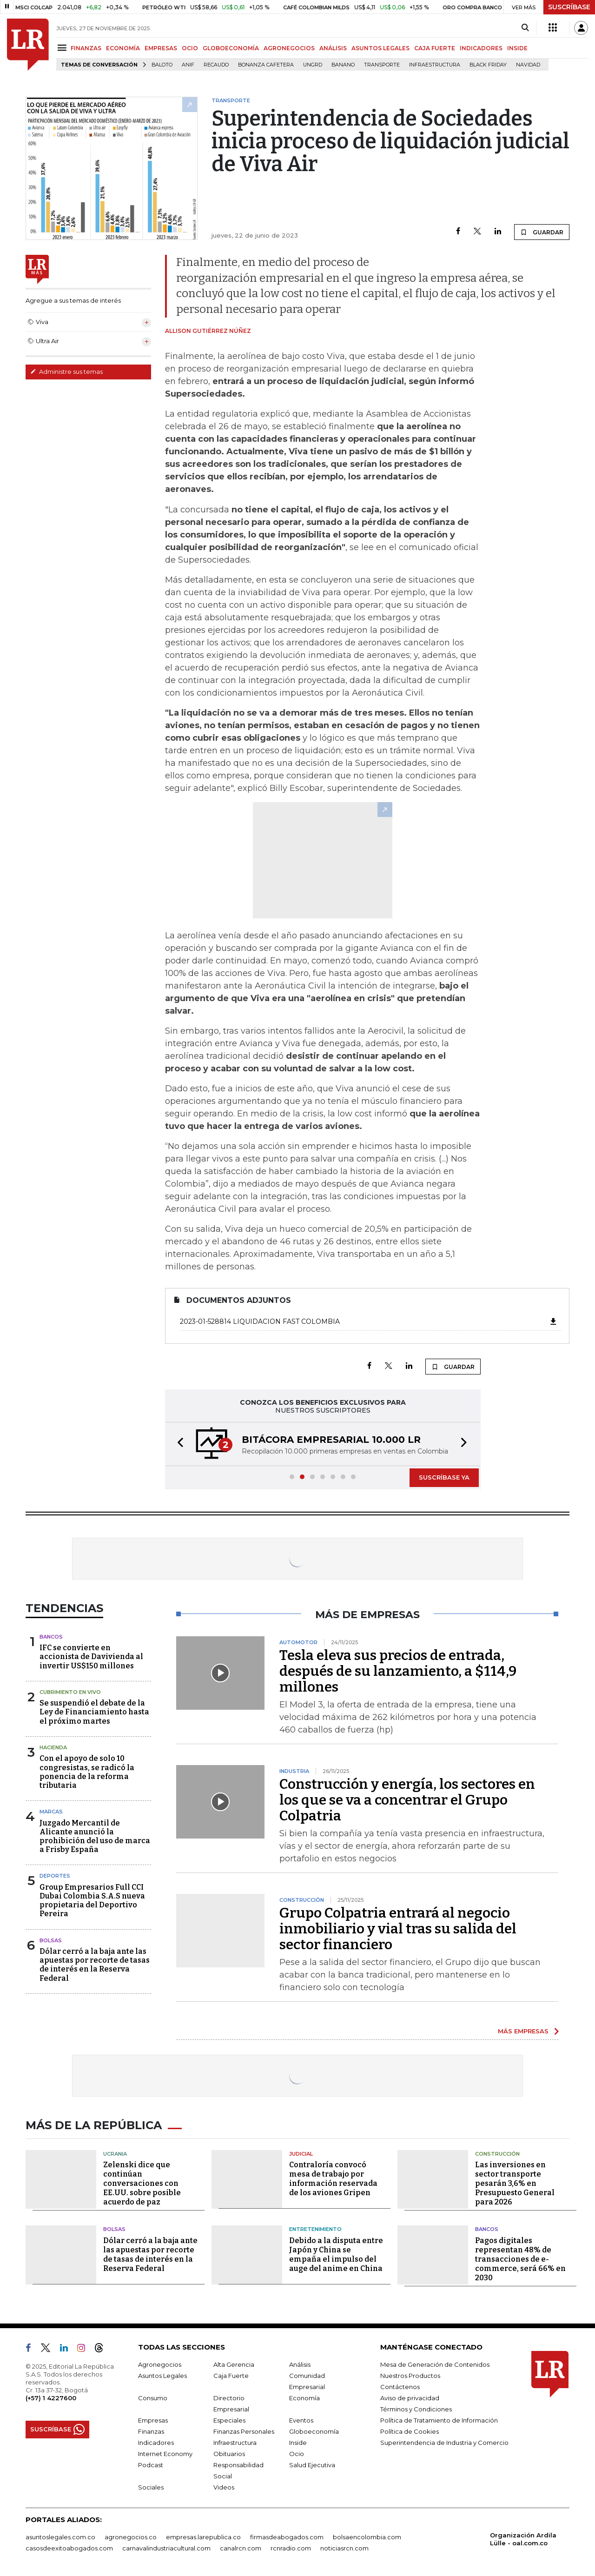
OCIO (190, 48)
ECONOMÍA (123, 48)
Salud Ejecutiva (312, 2465)
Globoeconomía (314, 2431)
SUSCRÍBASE (569, 7)
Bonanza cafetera (266, 65)
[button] (177, 1444)
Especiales (229, 2420)
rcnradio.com (291, 2548)
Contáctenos (400, 2386)
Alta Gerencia (233, 2364)
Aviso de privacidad (409, 2398)
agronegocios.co (131, 2537)
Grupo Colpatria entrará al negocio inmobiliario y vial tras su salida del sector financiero (397, 1929)
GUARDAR (541, 232)
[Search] (525, 28)
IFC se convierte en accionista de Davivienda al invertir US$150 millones (91, 1656)
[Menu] (63, 47)
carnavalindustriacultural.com (166, 2548)
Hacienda (53, 1747)
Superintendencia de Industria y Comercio (444, 2442)
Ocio (296, 2453)
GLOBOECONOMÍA (231, 48)
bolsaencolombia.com (367, 2537)
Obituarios (229, 2453)
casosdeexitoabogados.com (69, 2548)
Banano (343, 65)
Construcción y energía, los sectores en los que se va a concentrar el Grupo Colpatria (407, 1800)
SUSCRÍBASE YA (444, 1477)
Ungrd (312, 65)
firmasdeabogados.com (287, 2537)
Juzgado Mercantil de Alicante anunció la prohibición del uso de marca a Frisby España (95, 1836)
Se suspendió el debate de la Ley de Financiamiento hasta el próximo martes (94, 1712)
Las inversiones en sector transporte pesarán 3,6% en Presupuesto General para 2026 (515, 2183)
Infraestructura (434, 65)
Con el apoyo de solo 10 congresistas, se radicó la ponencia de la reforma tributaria (87, 1772)
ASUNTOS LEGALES (380, 48)
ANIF (188, 65)
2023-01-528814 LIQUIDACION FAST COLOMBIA (369, 1321)
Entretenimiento (315, 2229)
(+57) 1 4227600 (51, 2398)
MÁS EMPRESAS (523, 2031)
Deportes (55, 1875)
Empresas (153, 2420)
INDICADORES (481, 48)
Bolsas (51, 1940)
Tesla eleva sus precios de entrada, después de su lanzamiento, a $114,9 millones (397, 1671)
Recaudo (216, 65)
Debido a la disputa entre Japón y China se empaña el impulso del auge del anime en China (336, 2254)
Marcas (51, 1811)
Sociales (151, 2487)
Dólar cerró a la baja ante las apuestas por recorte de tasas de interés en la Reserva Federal (95, 1965)
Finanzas (151, 2431)
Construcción (497, 2154)
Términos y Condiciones (416, 2409)
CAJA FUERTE (434, 48)
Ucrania (115, 2154)
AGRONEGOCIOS (289, 48)
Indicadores (156, 2442)
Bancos (51, 1636)
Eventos (301, 2420)
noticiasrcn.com (344, 2548)
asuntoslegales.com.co (60, 2537)
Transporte (382, 65)
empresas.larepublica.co (203, 2537)
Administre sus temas (66, 371)
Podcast (150, 2465)
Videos (223, 2487)
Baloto (162, 65)
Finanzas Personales (243, 2431)
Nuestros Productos (410, 2375)
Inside (298, 2442)
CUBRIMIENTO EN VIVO (70, 1692)
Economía (304, 2398)
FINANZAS (86, 48)
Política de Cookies (409, 2431)
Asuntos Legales (162, 2375)
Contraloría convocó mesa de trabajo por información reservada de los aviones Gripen (333, 2178)
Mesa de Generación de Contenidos (434, 2364)
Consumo (152, 2398)
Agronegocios (159, 2364)
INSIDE (517, 48)
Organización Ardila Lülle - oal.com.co (523, 2539)
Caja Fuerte (231, 2375)
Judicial (301, 2154)
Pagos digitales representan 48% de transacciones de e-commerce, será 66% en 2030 (520, 2259)
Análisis (300, 2364)
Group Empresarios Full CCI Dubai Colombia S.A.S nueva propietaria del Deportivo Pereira (92, 1901)
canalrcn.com (240, 2548)
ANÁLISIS (333, 48)
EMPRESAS (161, 48)
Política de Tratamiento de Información (439, 2420)
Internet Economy (165, 2453)
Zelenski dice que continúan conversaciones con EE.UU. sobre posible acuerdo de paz (142, 2183)
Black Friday (488, 65)
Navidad (528, 65)
